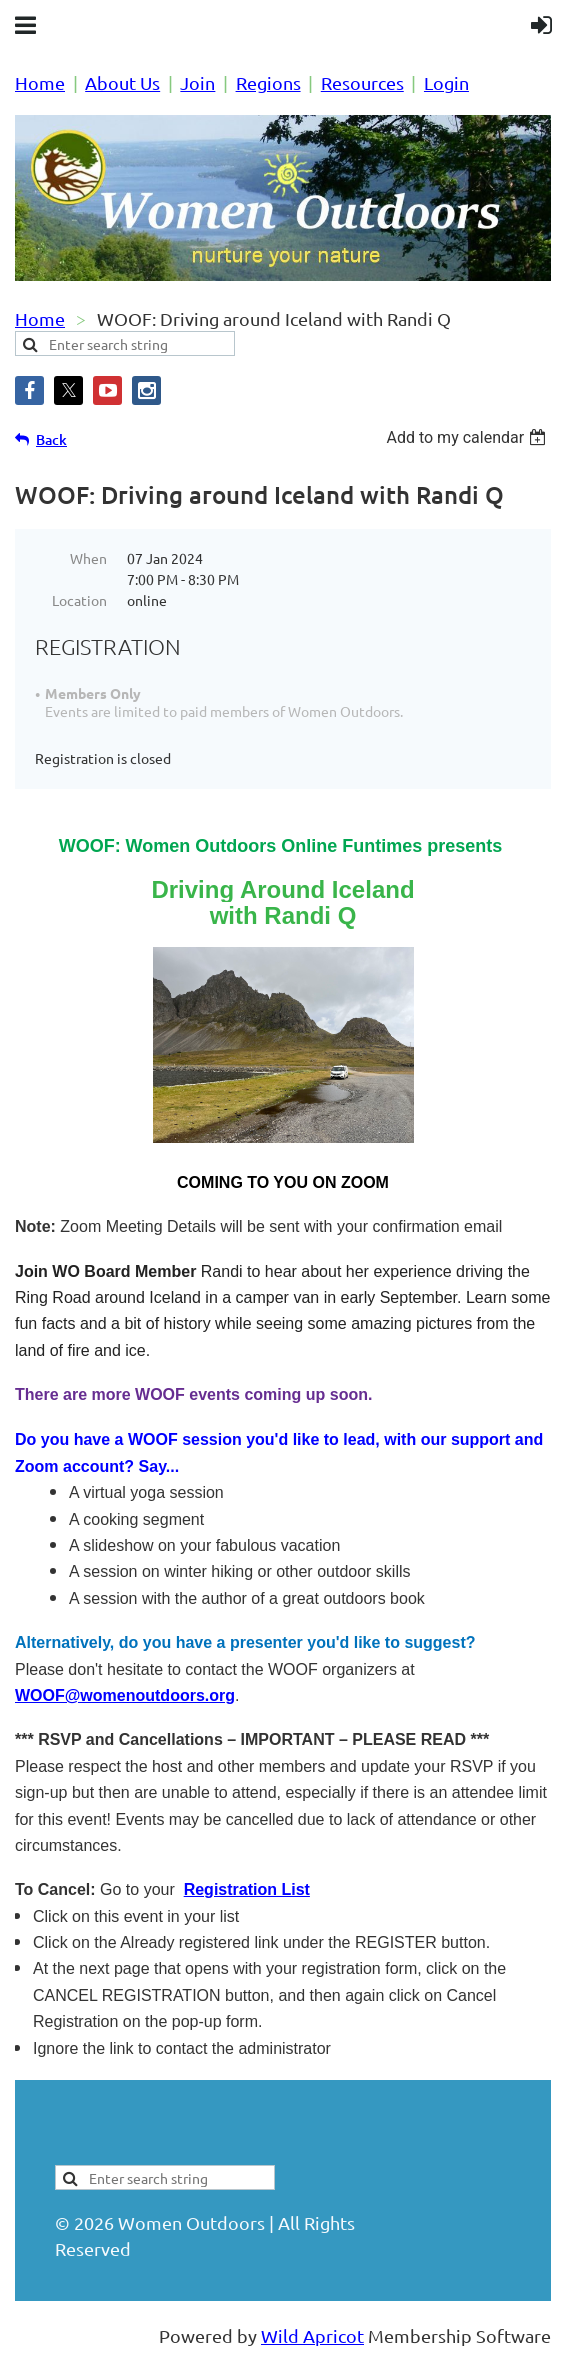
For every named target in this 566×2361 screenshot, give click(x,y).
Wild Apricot (312, 2335)
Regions (268, 82)
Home (40, 82)
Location (79, 600)
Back (51, 439)
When (88, 558)
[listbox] (468, 437)
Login (446, 82)
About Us (122, 82)
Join (197, 82)
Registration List (247, 1889)
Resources (362, 82)
